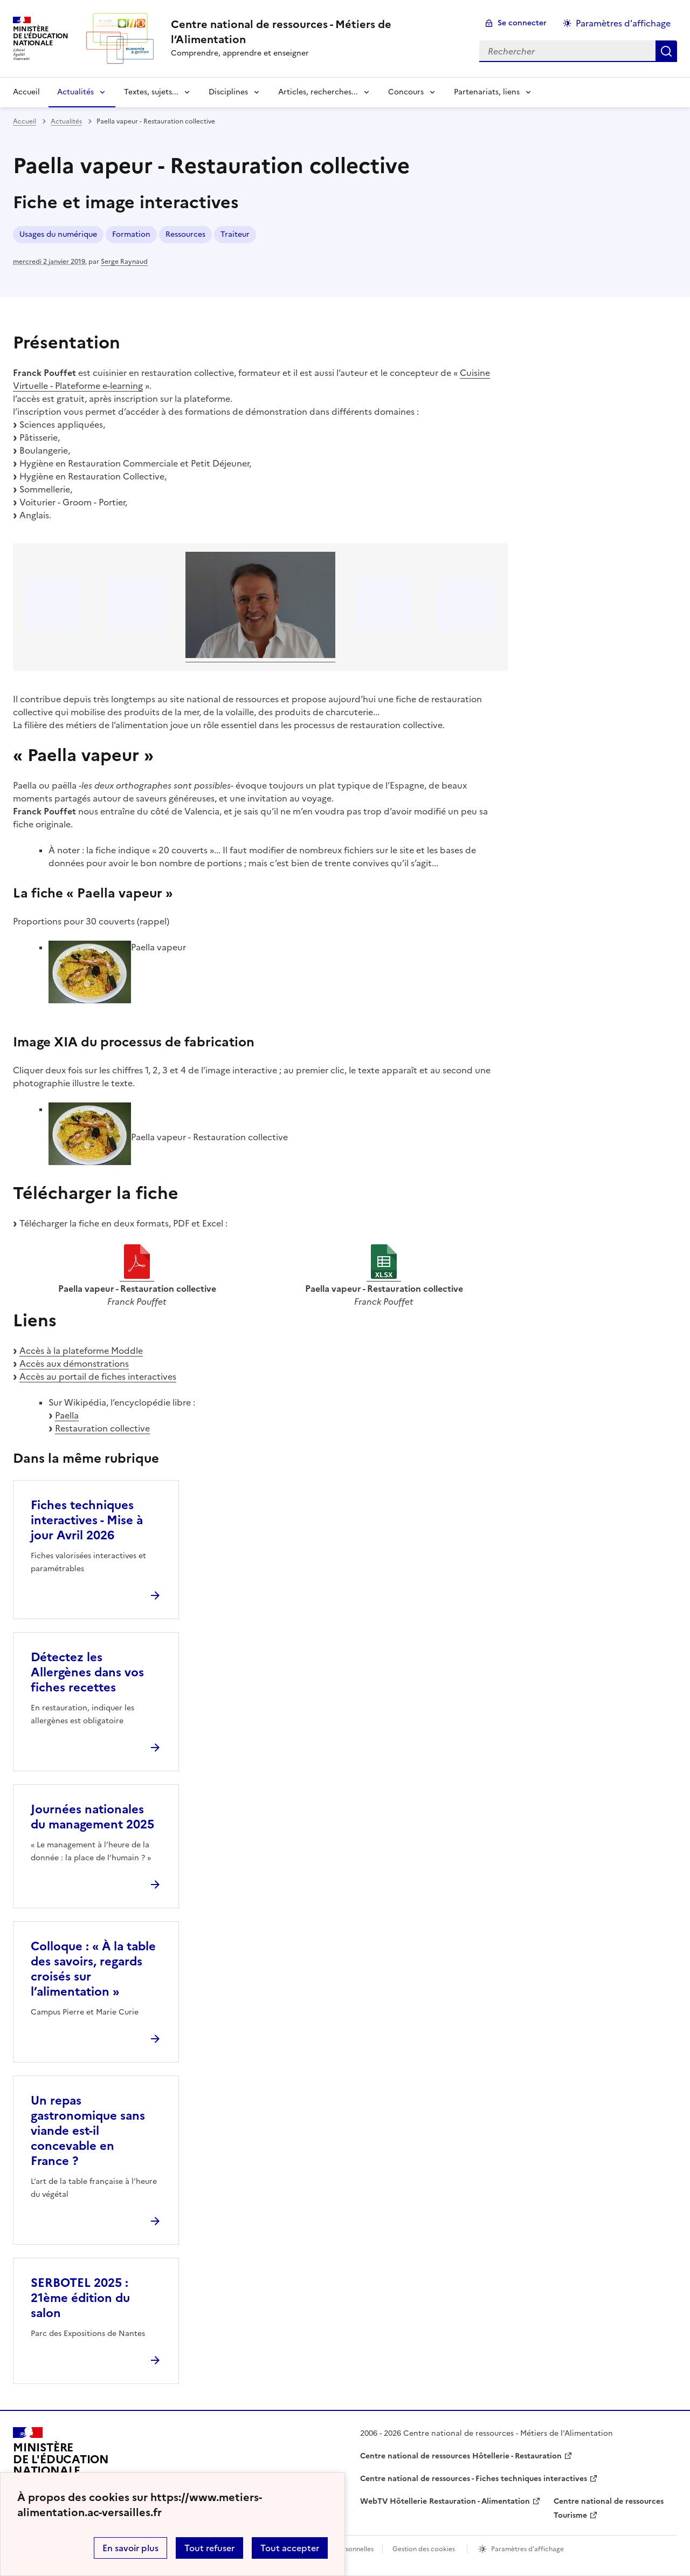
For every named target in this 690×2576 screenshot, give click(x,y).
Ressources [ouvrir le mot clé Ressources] (185, 234)
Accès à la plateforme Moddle (81, 1350)
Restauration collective (102, 1428)
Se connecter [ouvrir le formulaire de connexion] (522, 23)
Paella (67, 1415)
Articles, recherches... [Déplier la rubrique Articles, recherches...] (318, 92)
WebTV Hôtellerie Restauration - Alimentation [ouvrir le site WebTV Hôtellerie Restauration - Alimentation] (445, 2501)
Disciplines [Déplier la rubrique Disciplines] (228, 92)
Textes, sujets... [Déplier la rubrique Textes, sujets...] (151, 92)
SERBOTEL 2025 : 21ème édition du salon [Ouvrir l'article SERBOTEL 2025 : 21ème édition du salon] (80, 2298)
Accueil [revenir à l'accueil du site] (26, 92)
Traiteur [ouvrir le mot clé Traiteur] (235, 234)
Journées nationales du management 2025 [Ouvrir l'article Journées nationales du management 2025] (92, 1816)
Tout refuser (209, 2547)
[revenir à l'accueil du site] (316, 32)
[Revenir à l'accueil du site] (61, 2463)
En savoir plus (130, 2547)
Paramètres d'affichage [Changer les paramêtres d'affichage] (623, 23)
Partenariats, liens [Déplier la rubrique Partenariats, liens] (487, 92)
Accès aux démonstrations (74, 1363)
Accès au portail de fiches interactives (97, 1376)
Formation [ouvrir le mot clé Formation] (131, 234)
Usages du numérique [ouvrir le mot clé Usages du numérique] (58, 234)
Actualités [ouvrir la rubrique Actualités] (66, 121)
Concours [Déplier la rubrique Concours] (406, 92)
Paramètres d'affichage (527, 2549)
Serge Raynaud (124, 261)
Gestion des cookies (423, 2549)
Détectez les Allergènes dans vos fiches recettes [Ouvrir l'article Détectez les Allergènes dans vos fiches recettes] (87, 1672)
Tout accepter (289, 2547)
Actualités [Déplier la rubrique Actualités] (75, 92)
